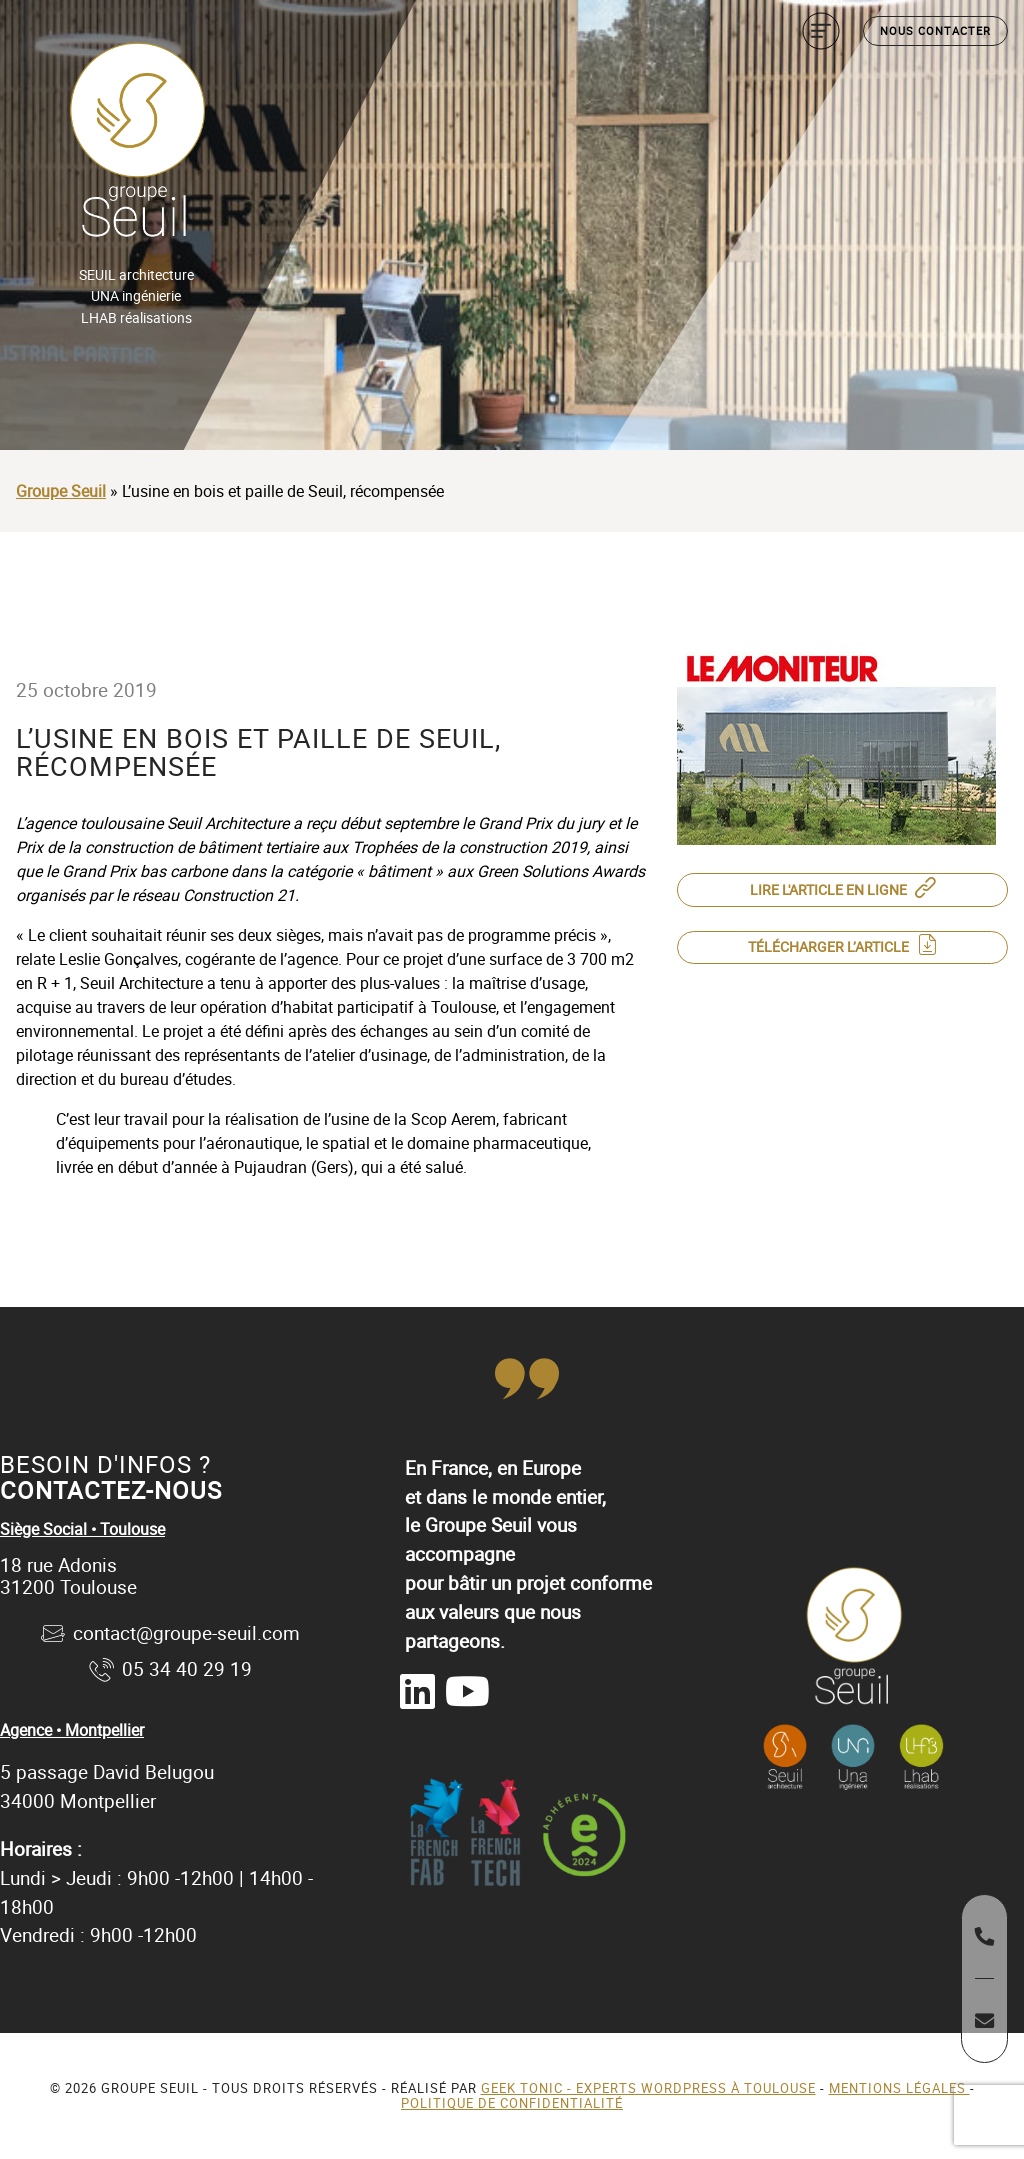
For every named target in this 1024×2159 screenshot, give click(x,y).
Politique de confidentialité (512, 2103)
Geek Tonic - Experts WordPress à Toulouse (648, 2088)
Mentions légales (899, 2088)
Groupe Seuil (61, 491)
